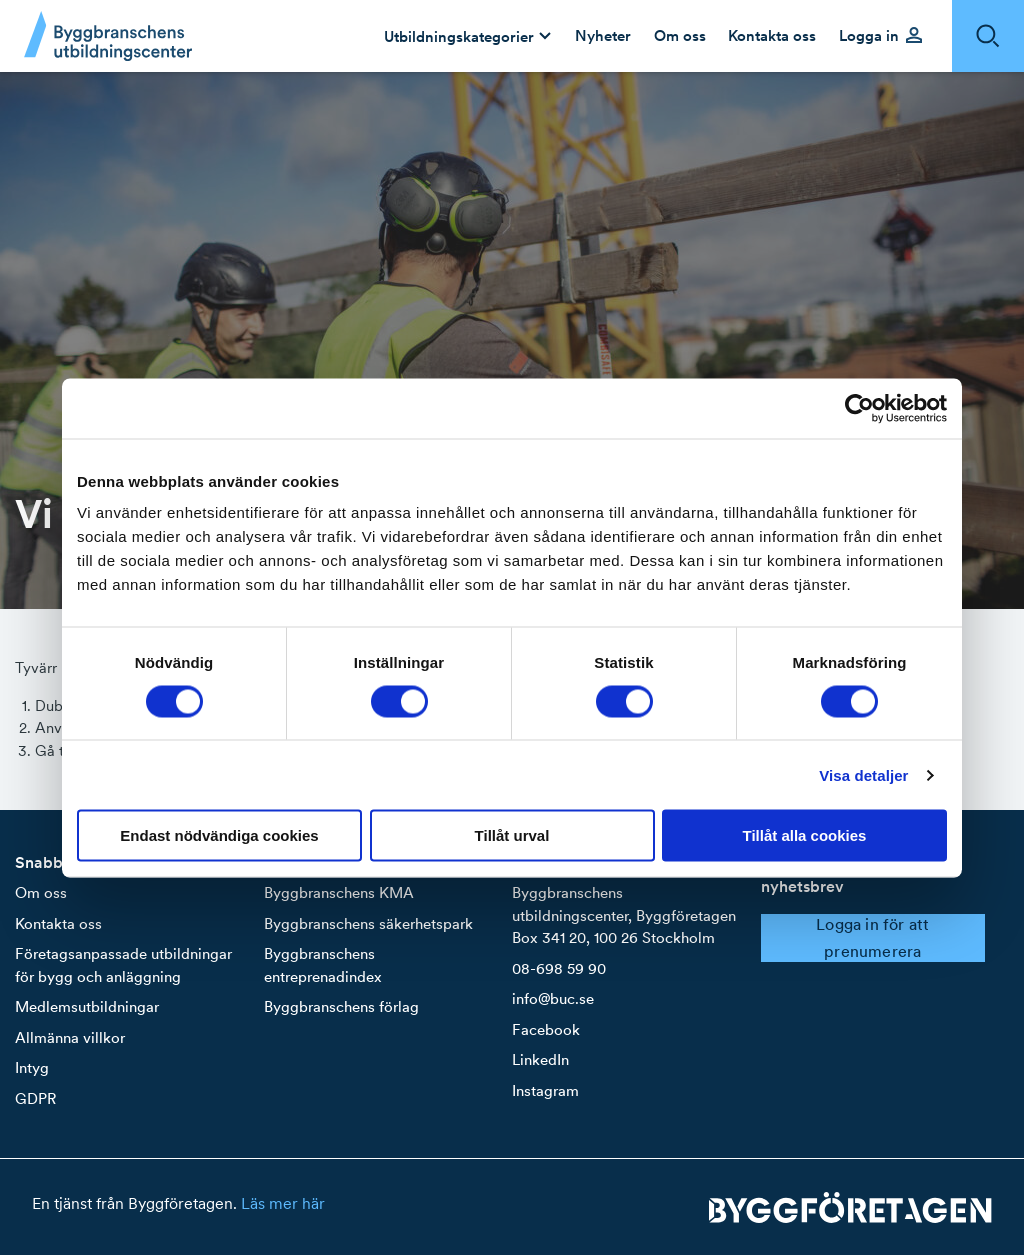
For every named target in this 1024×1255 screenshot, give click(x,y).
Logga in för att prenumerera (872, 937)
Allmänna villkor (70, 1037)
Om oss (41, 892)
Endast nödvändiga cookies (219, 835)
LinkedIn (540, 1059)
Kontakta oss (58, 923)
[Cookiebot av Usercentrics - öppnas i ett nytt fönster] (859, 408)
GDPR (35, 1098)
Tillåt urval (512, 835)
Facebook (546, 1029)
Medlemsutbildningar (87, 1006)
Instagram (545, 1090)
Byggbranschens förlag (341, 1006)
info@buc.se (553, 998)
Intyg (32, 1067)
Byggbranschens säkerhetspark (368, 923)
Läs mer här (283, 1203)
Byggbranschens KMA (339, 892)
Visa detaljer (863, 774)
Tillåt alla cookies (805, 835)
